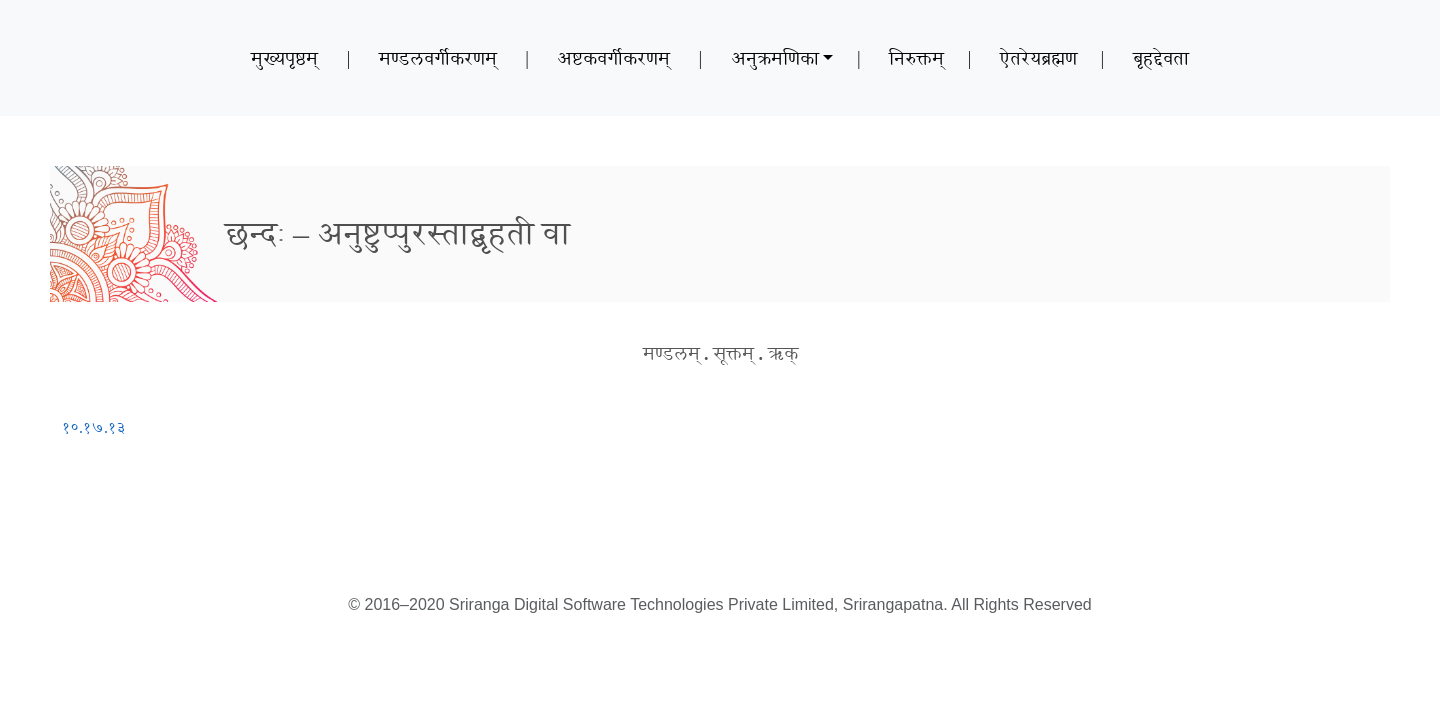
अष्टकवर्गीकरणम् (613, 58)
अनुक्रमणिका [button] (775, 58)
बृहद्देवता (1161, 58)
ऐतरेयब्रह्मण (1038, 58)
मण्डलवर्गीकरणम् (438, 58)
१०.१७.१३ (94, 427)
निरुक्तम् (916, 58)
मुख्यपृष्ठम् (284, 58)
